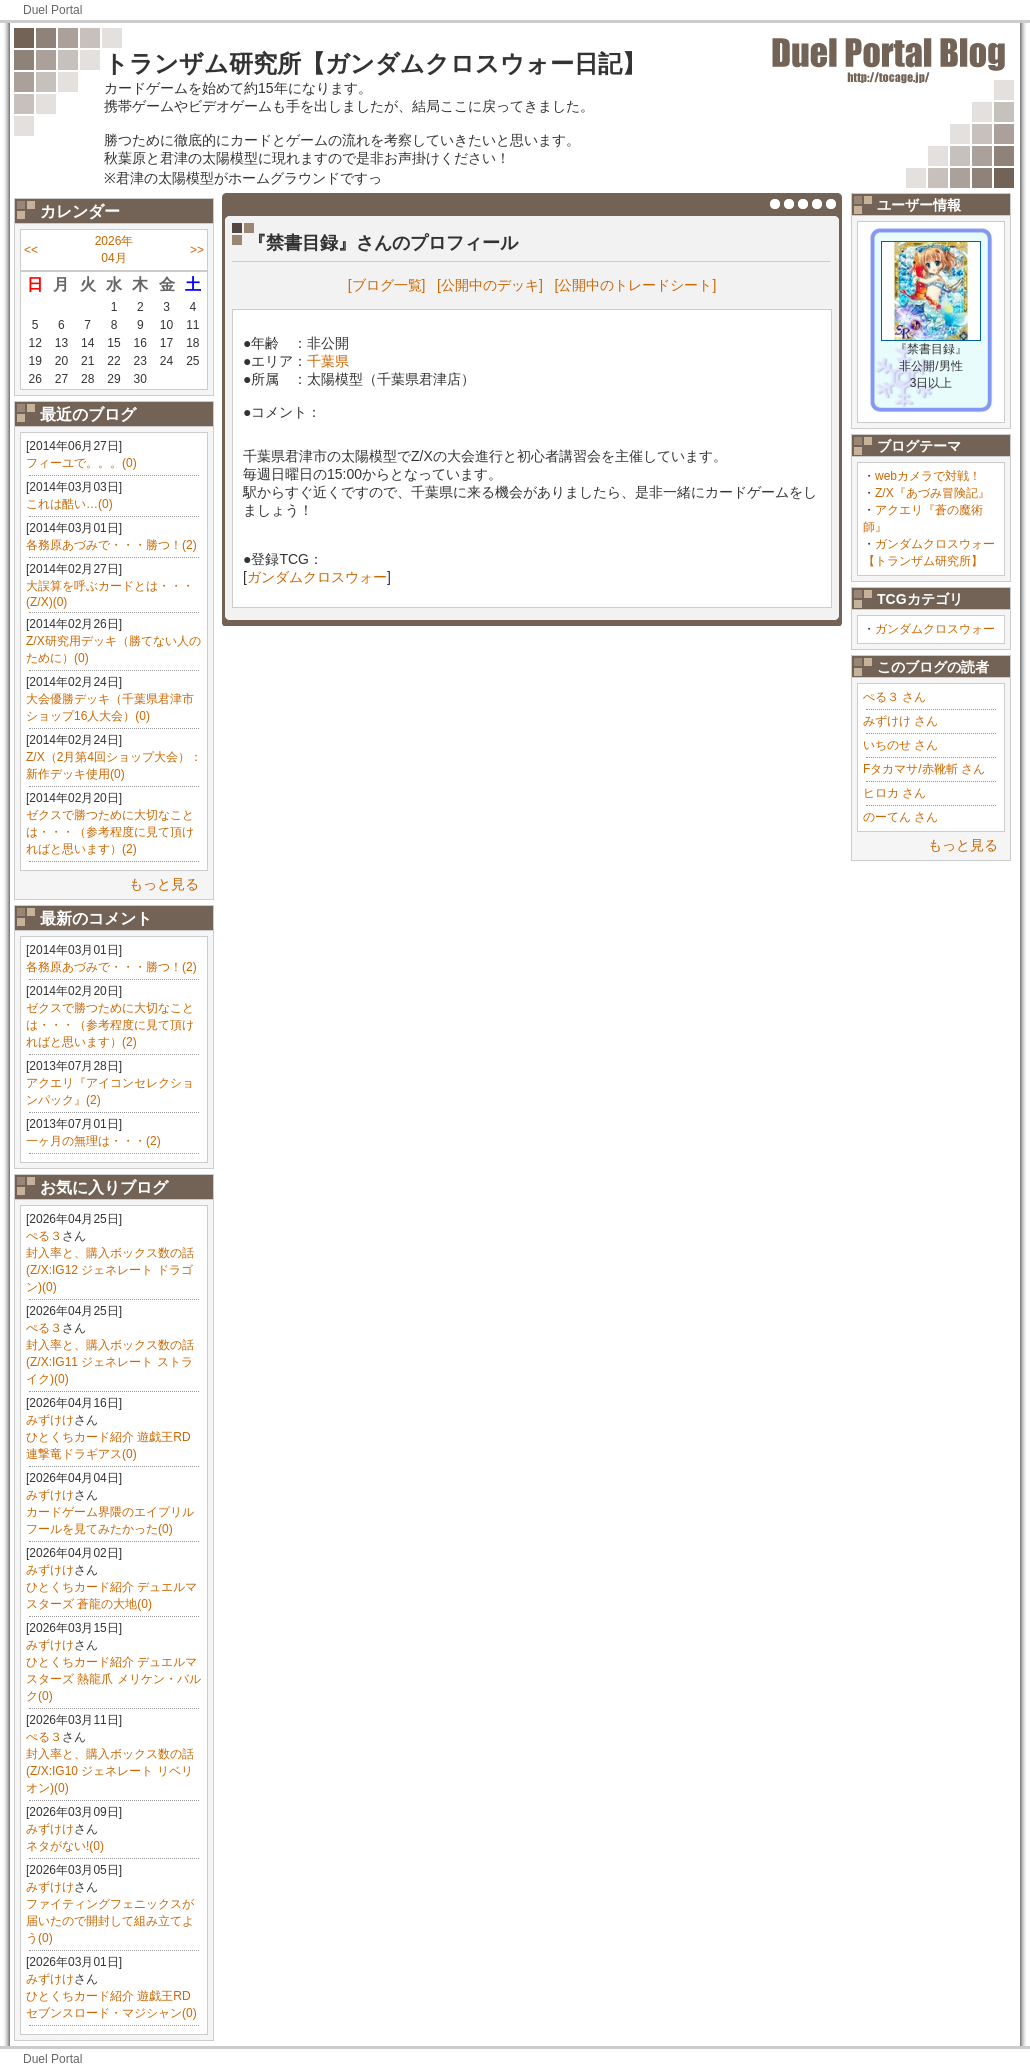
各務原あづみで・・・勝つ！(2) (111, 545)
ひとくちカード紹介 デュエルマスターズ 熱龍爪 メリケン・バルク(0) (113, 1679)
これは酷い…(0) (69, 504)
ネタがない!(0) (65, 1846)
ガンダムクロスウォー (935, 629)
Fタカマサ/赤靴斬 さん (924, 769)
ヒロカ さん (894, 793)
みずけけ (50, 1420)
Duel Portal (52, 10)
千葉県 (328, 361)
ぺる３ (44, 1236)
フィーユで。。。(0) (81, 463)
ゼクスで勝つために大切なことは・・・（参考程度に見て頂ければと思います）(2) (110, 832)
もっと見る (164, 884)
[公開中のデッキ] (490, 285)
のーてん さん (900, 817)
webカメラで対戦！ (928, 476)
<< (31, 250)
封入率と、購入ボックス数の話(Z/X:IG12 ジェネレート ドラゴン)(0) (110, 1270)
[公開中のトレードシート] (636, 285)
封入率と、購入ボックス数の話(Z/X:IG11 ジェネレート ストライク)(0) (110, 1362)
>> (197, 250)
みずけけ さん (900, 721)
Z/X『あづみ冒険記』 (932, 493)
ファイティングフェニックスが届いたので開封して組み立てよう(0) (110, 1921)
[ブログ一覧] (387, 285)
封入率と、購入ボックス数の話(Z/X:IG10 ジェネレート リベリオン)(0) (110, 1771)
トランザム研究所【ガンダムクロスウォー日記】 (375, 63)
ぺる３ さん (894, 697)
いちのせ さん (900, 745)
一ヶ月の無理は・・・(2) (93, 1141)
